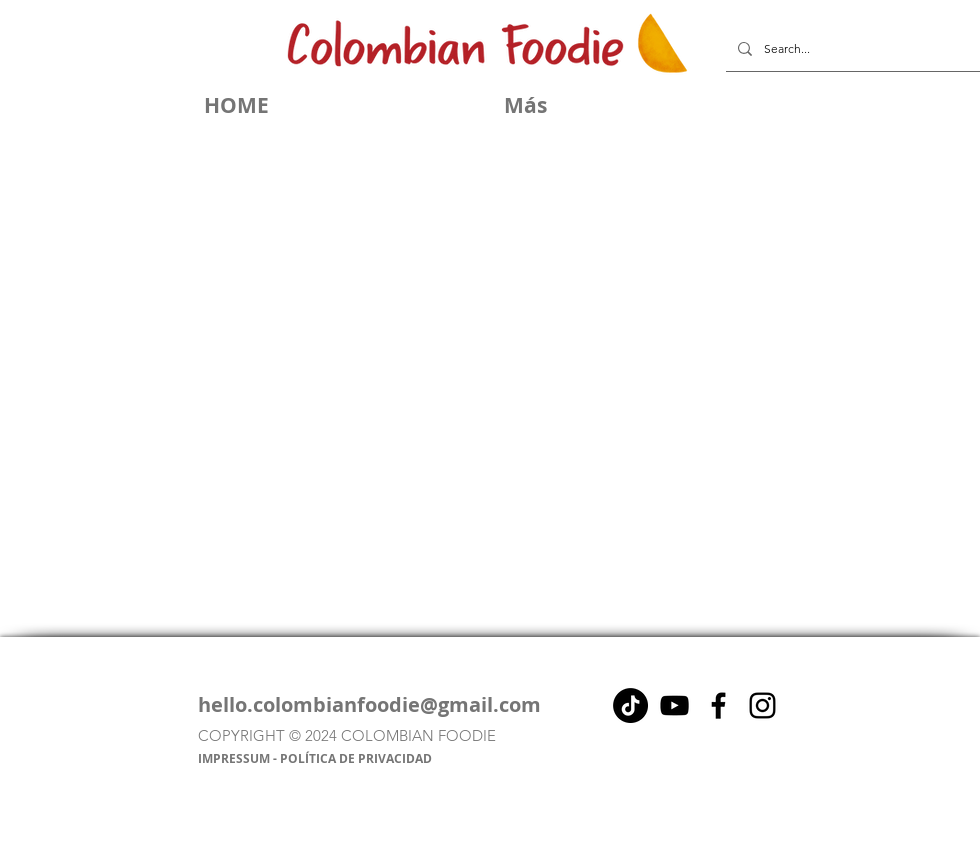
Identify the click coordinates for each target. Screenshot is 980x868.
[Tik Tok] (630, 705)
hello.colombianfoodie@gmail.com (369, 704)
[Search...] (851, 49)
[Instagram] (762, 705)
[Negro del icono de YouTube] (674, 705)
